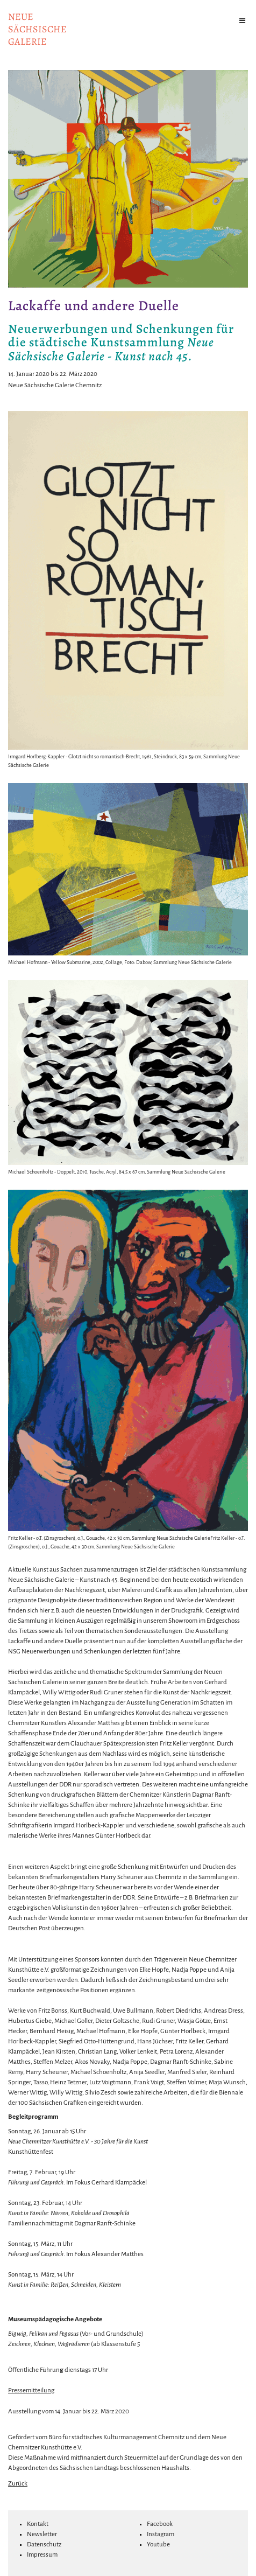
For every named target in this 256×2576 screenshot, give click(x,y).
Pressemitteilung (31, 2390)
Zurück (17, 2483)
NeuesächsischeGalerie (37, 29)
